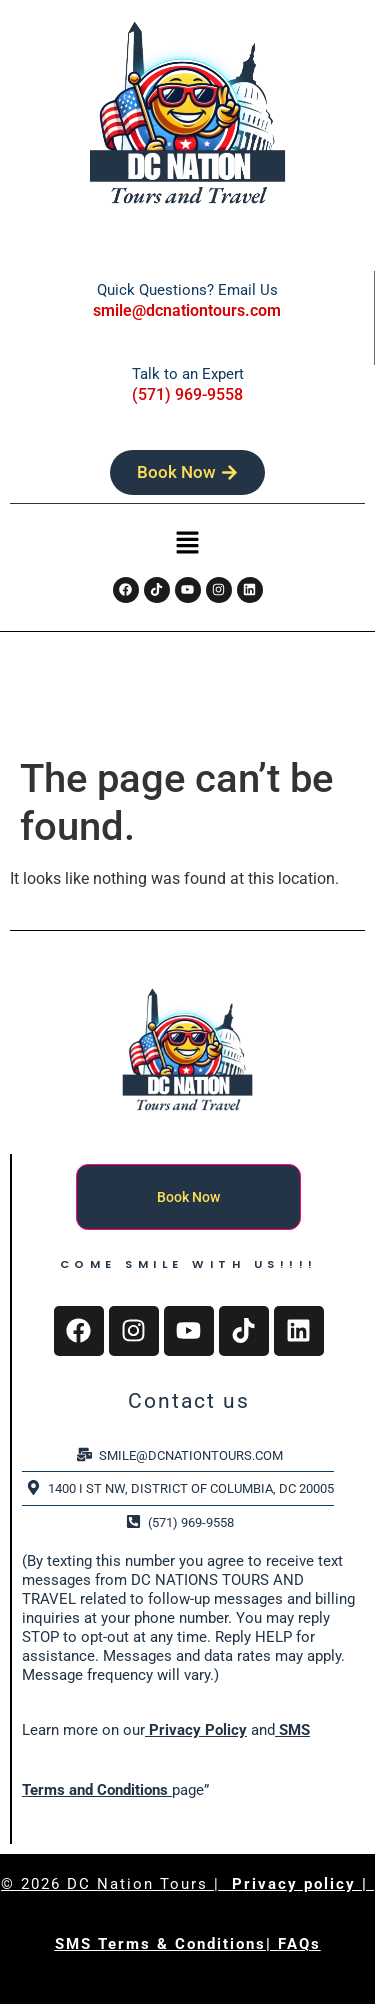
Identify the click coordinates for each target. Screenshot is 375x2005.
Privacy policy (297, 1884)
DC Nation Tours (137, 1884)
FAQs (299, 1944)
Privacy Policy (196, 1730)
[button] (187, 545)
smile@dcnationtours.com (187, 310)
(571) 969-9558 (187, 394)
